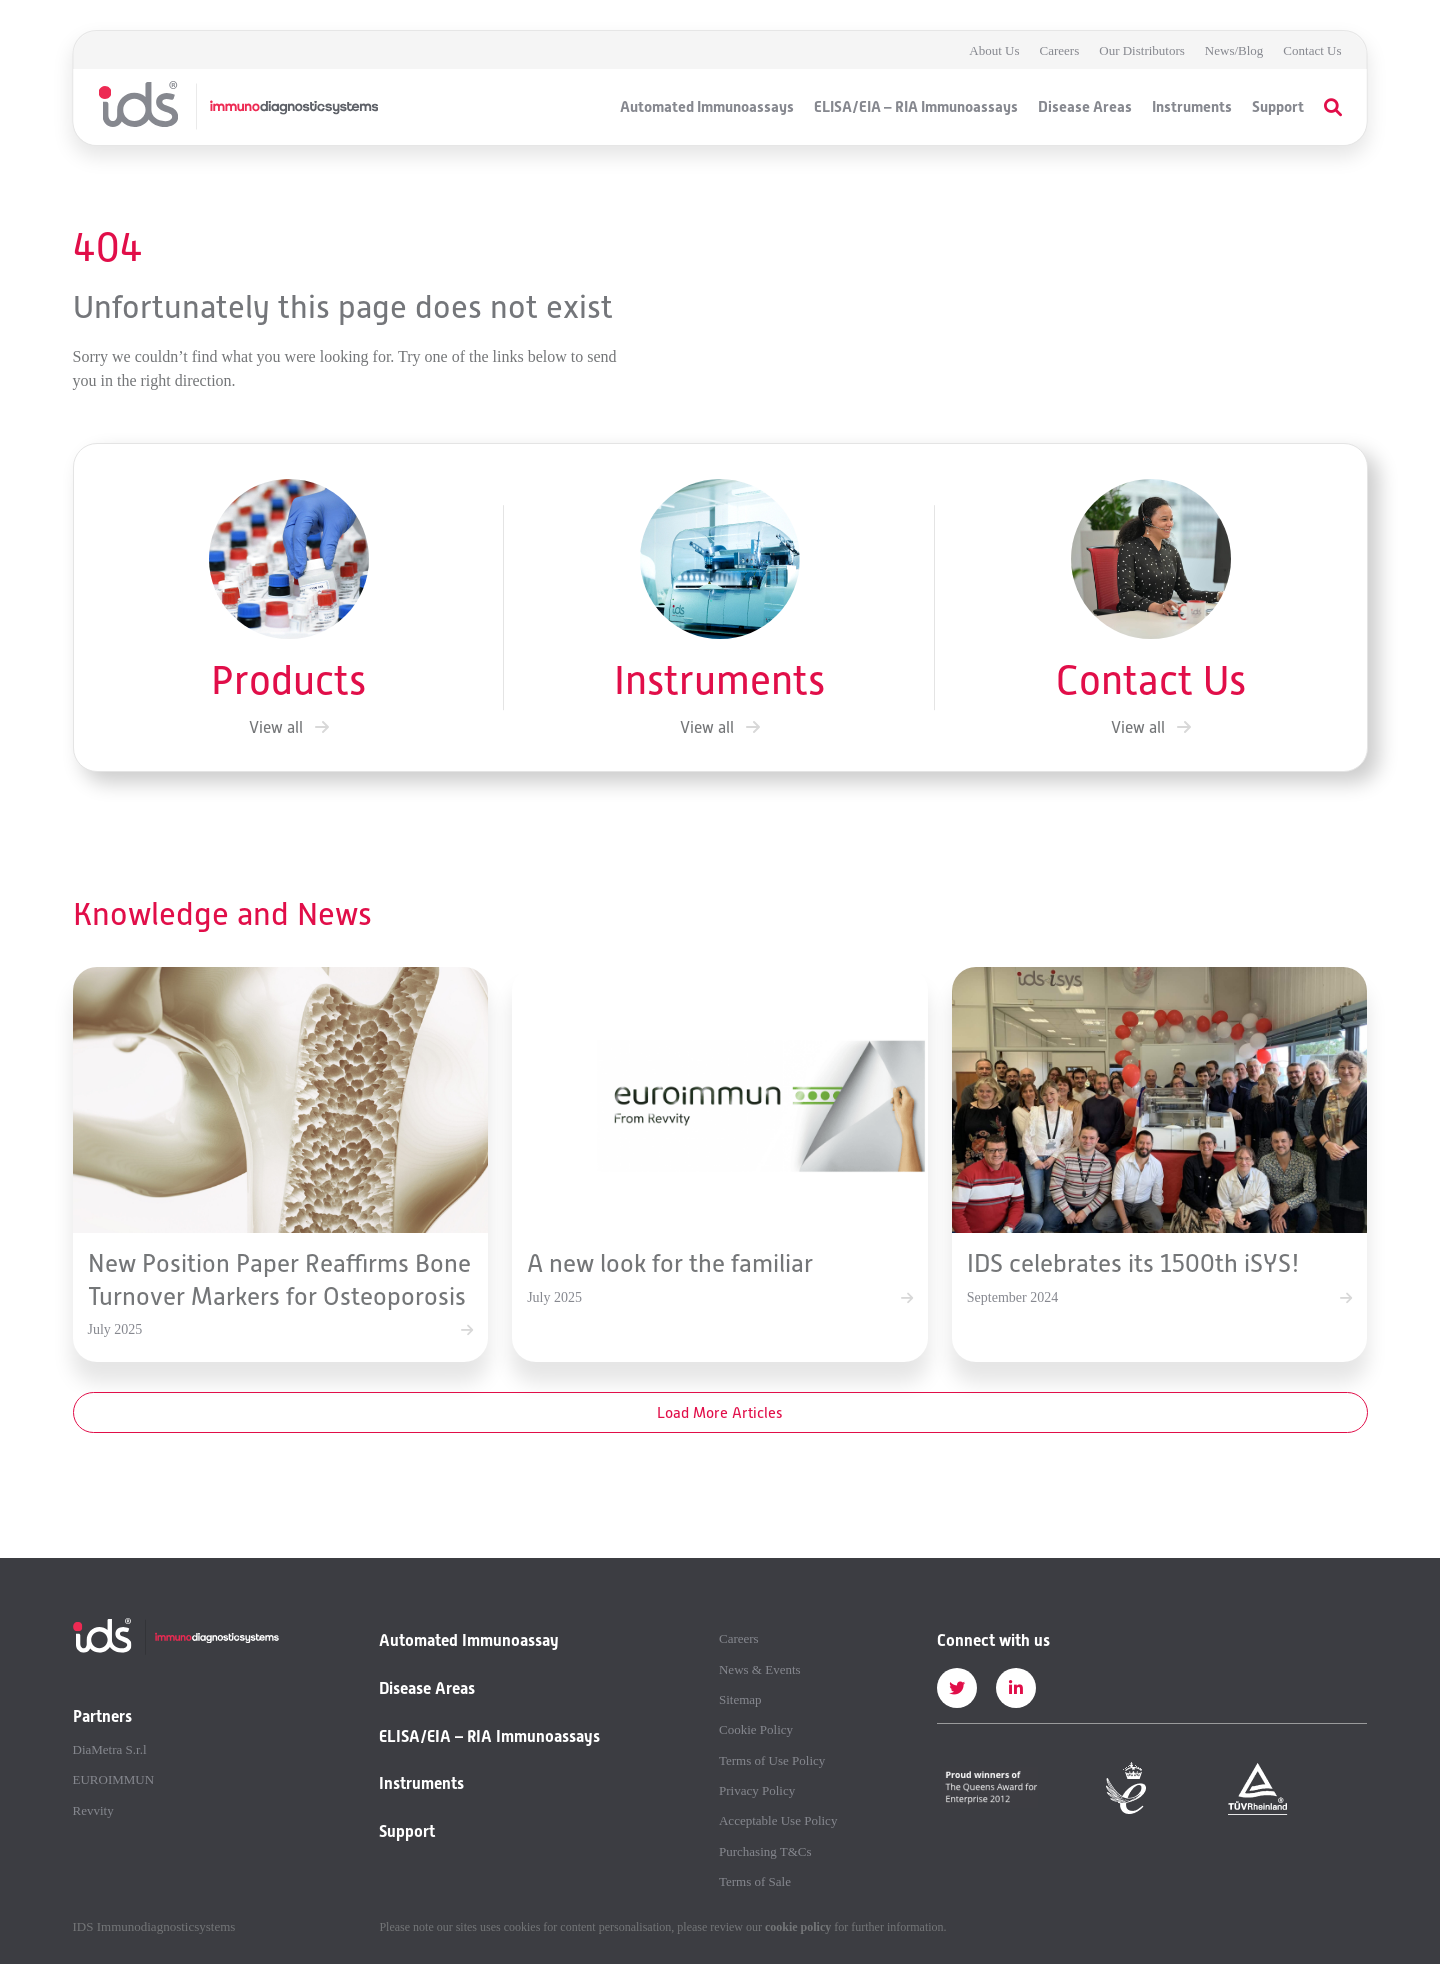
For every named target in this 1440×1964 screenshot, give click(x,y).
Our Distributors (1142, 50)
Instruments (1192, 107)
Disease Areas (1085, 107)
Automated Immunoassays (707, 107)
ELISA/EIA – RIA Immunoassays (916, 107)
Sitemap (740, 1700)
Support (1278, 107)
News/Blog (1234, 50)
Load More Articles (720, 1412)
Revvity (93, 1811)
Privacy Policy (757, 1791)
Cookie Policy (756, 1730)
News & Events (760, 1670)
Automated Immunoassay (469, 1641)
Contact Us (1312, 50)
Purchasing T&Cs (765, 1852)
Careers (1060, 50)
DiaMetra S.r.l (110, 1750)
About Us (994, 50)
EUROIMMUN (114, 1780)
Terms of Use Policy (772, 1761)
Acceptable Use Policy (778, 1821)
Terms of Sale (755, 1882)
